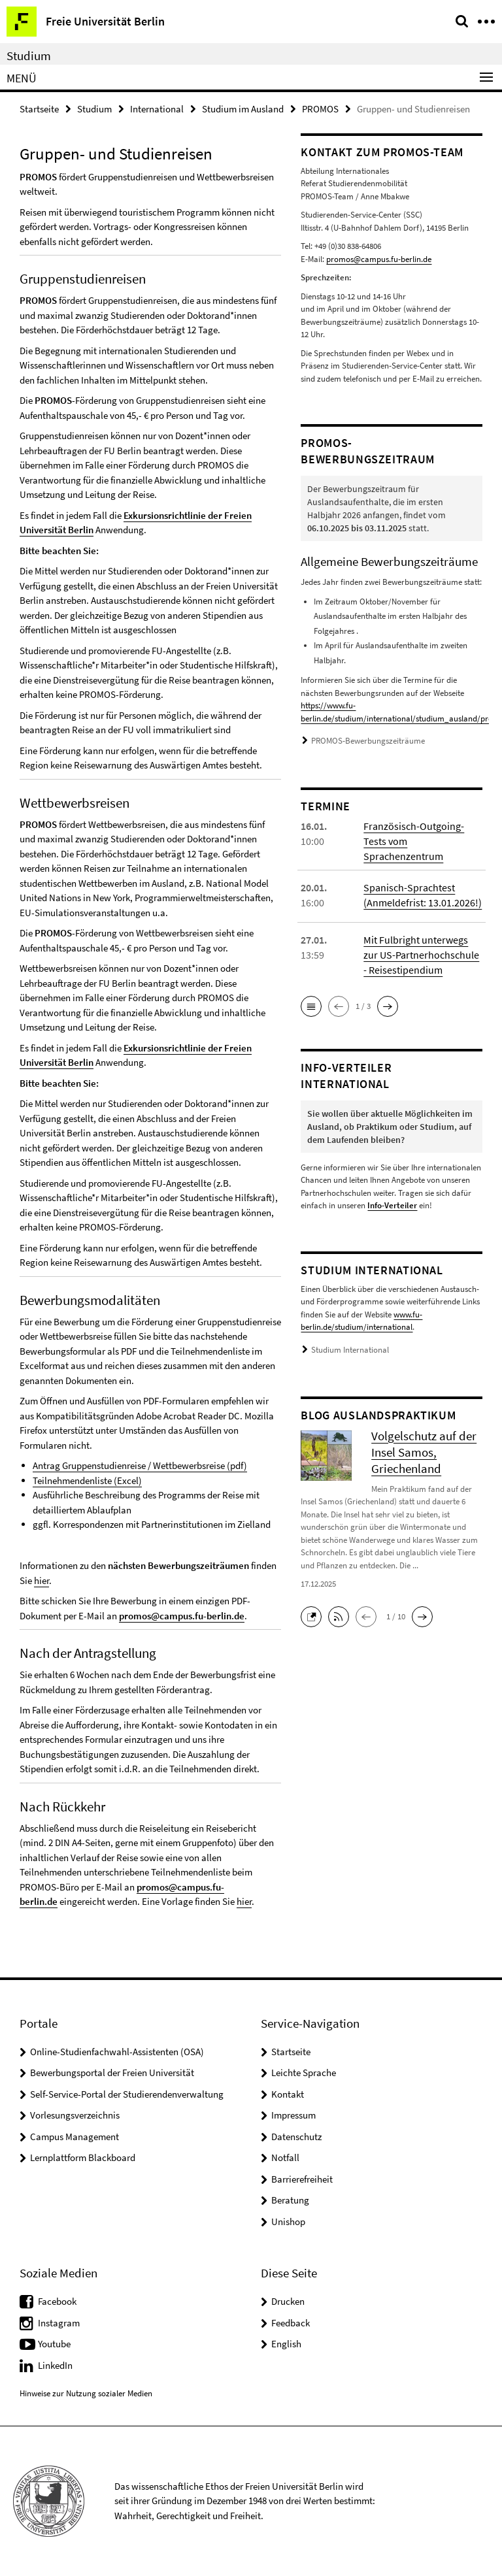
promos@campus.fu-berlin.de (181, 1616)
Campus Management (74, 2136)
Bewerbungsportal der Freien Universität (112, 2072)
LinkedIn (55, 2365)
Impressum (293, 2115)
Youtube (54, 2343)
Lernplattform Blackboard (82, 2157)
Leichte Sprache (303, 2072)
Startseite (39, 109)
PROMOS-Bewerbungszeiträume (368, 740)
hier (41, 1580)
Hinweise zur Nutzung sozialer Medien (86, 2393)
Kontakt (287, 2094)
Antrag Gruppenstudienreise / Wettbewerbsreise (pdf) (140, 1465)
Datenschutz (296, 2136)
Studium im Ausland (243, 109)
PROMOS (320, 109)
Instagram (59, 2323)
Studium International (350, 1349)
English (286, 2343)
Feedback (290, 2323)
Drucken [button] (288, 2301)
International (157, 109)
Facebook (57, 2301)
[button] (311, 1006)
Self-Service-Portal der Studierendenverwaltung (127, 2094)
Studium (29, 55)
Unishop (288, 2221)
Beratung (290, 2200)
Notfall (285, 2157)
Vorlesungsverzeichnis (75, 2115)
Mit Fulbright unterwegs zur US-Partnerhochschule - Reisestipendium (421, 954)
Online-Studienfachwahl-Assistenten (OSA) (117, 2051)
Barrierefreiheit (302, 2179)
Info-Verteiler (392, 1205)
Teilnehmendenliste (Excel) (87, 1480)
